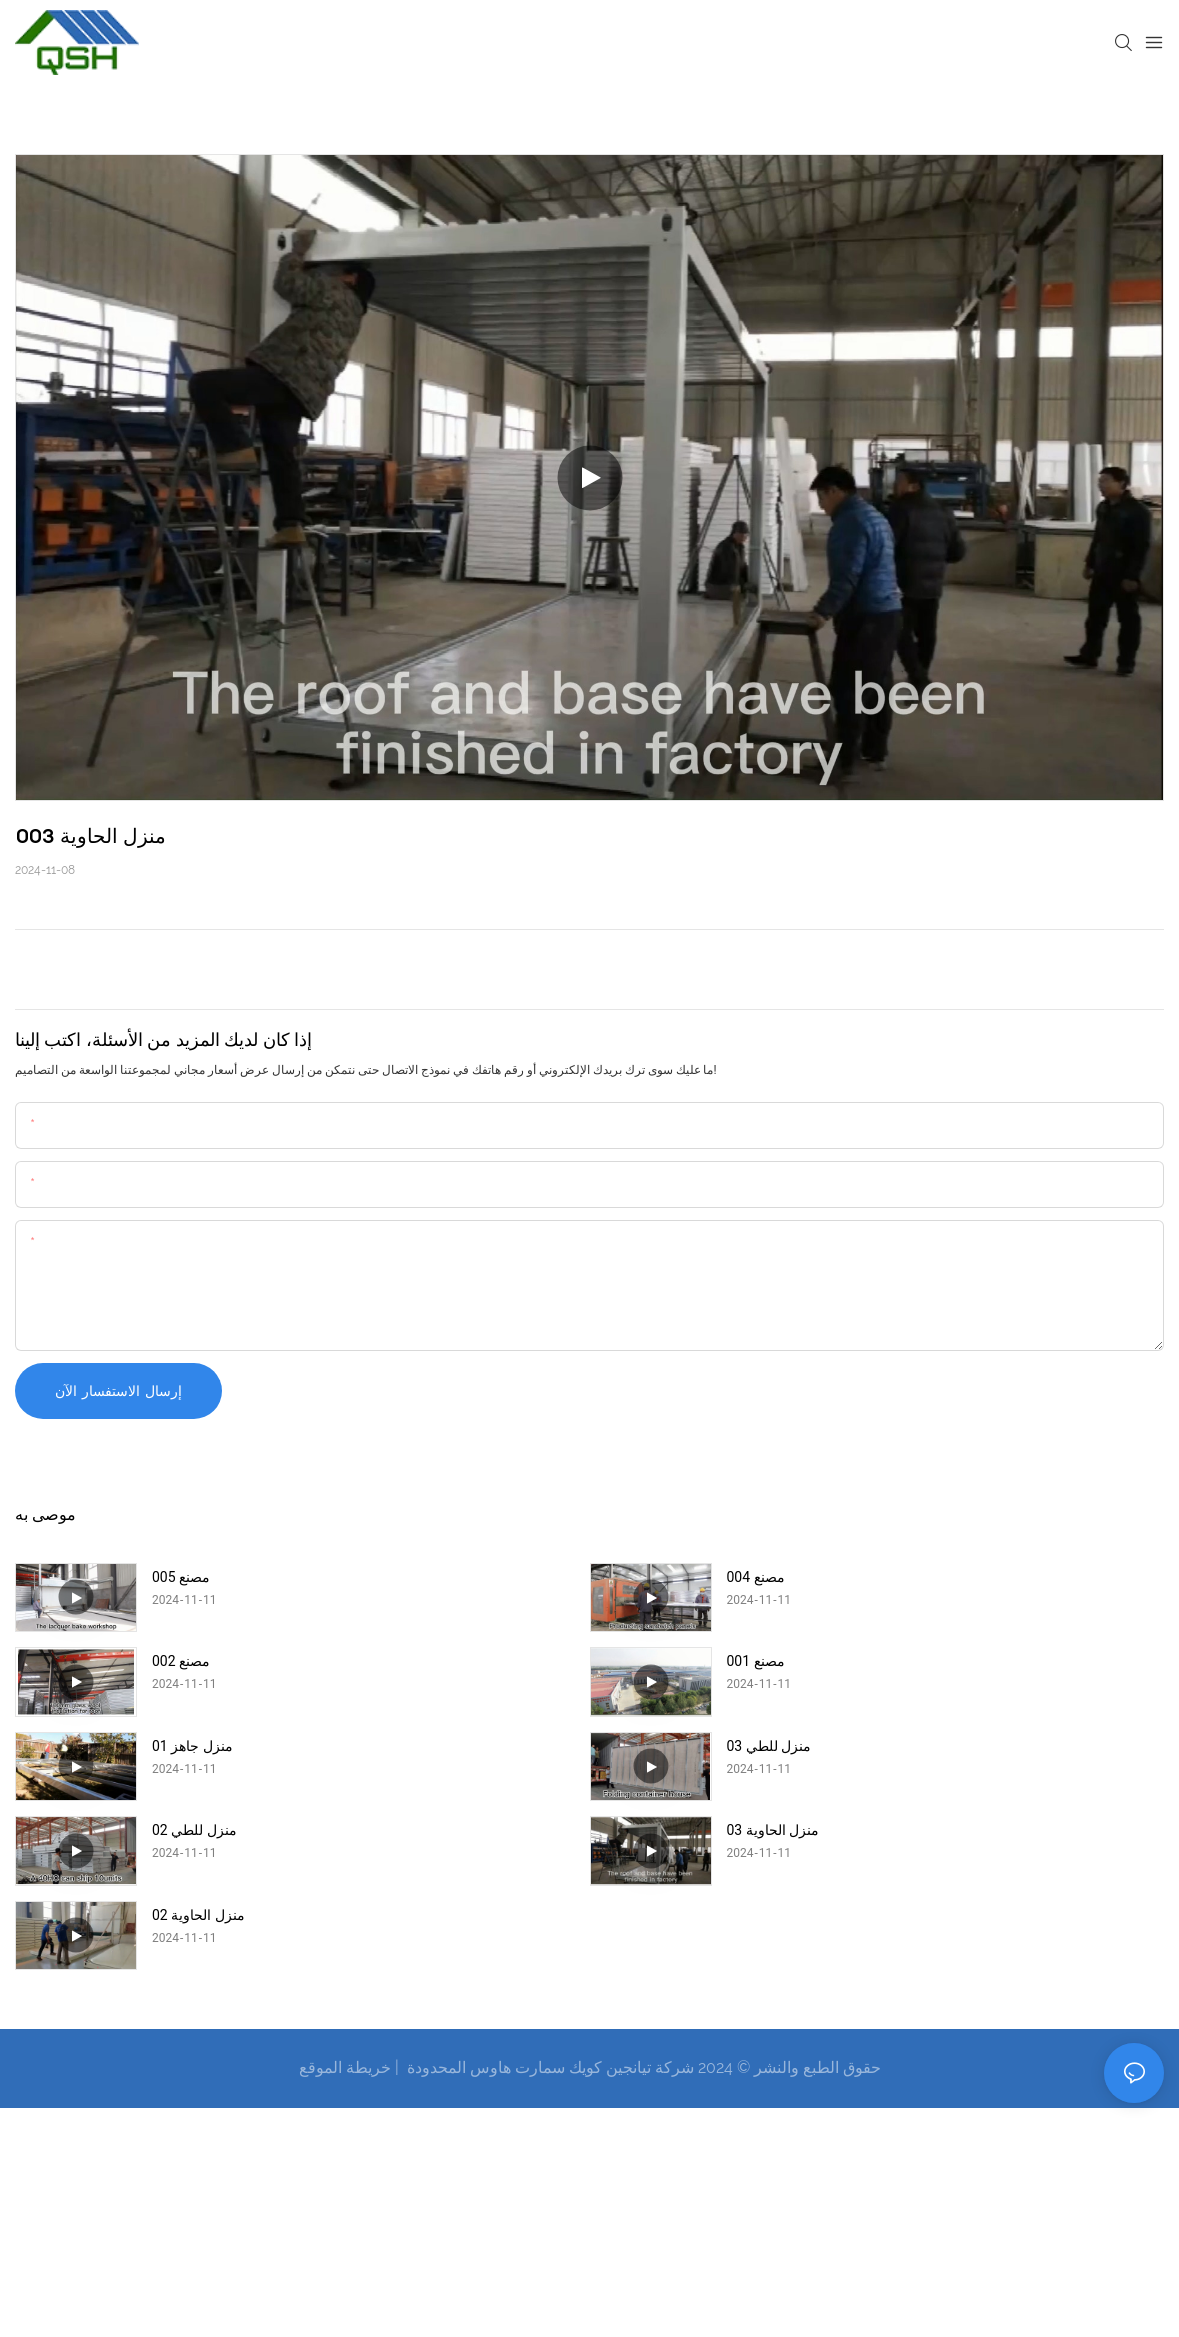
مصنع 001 (756, 1661)
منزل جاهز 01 (192, 1746)
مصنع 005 (181, 1577)
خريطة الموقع (345, 2067)
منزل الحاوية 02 (198, 1915)
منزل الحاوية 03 (773, 1830)
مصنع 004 (756, 1577)
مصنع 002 (181, 1661)
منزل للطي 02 (194, 1830)
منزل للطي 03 (769, 1746)
